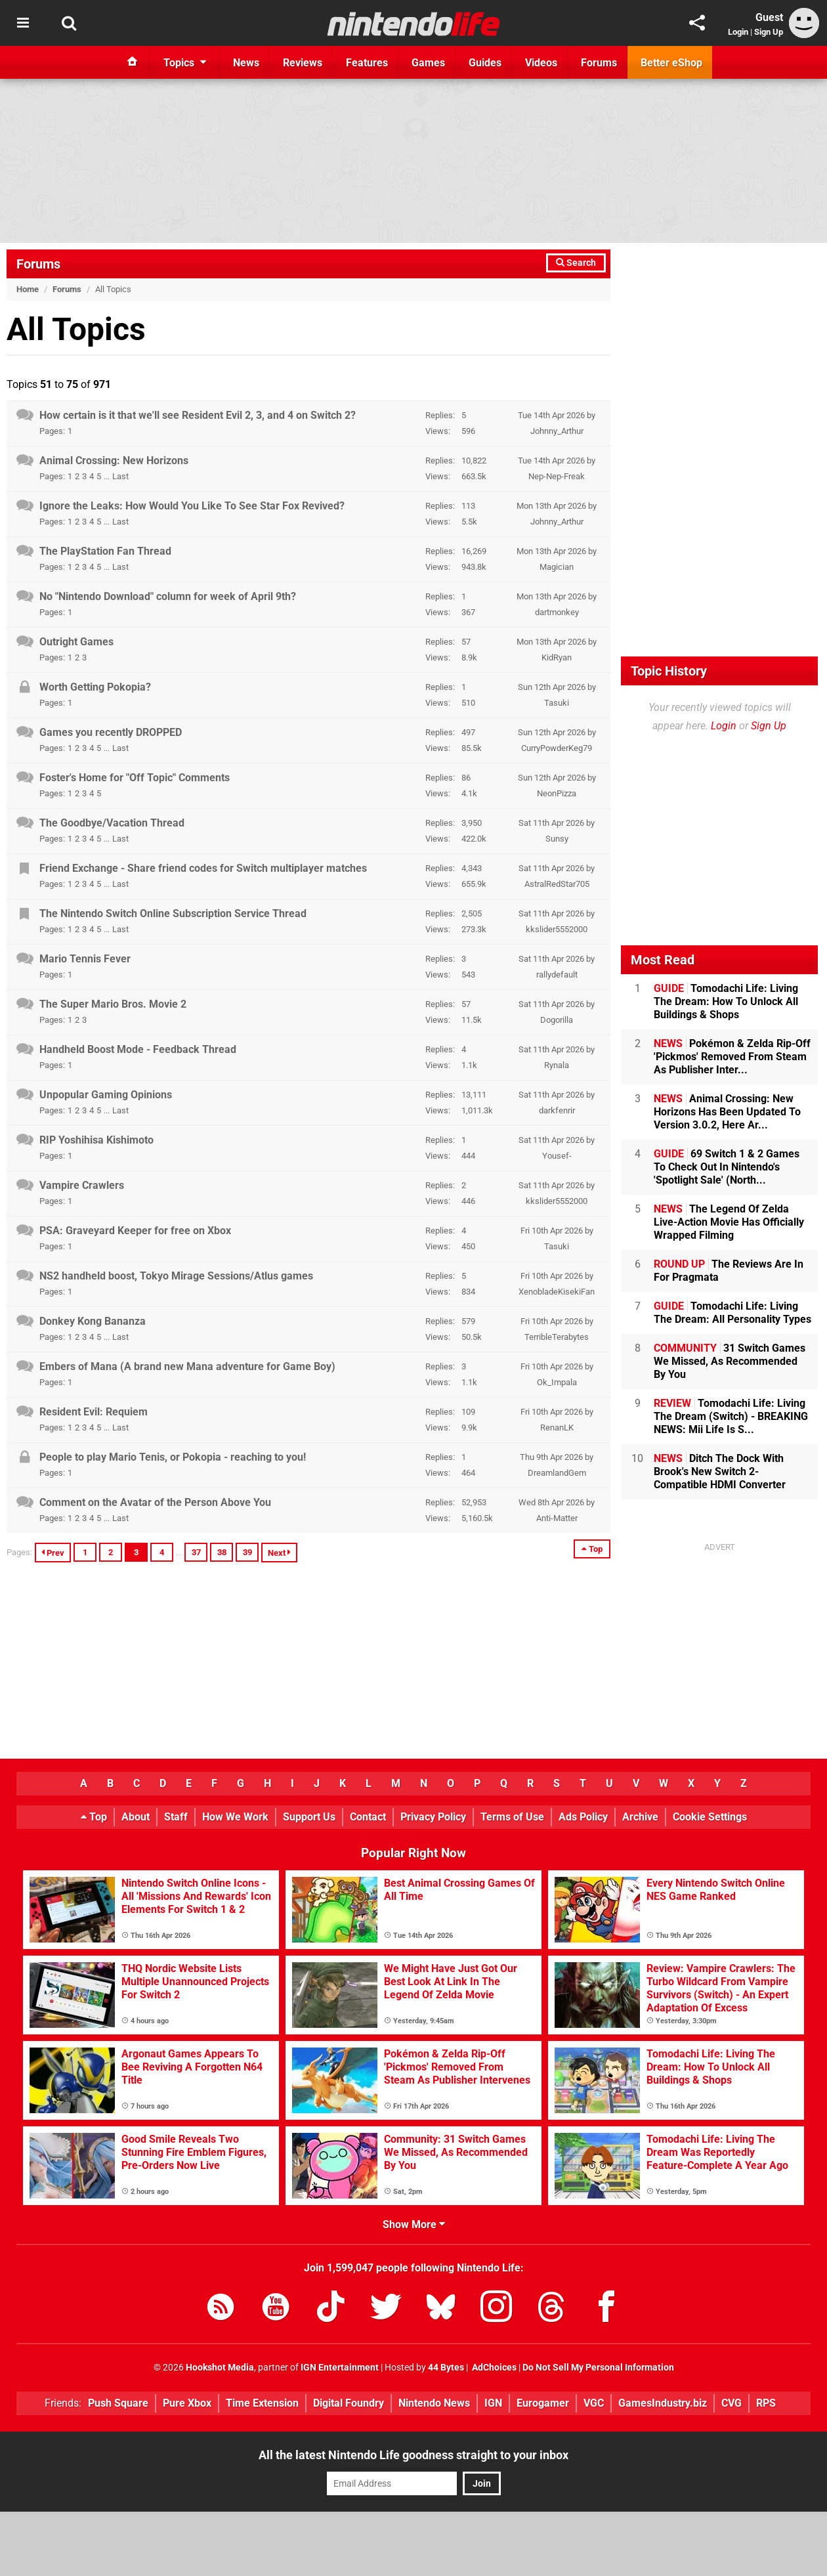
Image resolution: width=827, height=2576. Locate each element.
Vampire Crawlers (81, 1185)
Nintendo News (434, 2403)
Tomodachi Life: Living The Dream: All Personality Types (732, 1312)
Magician (557, 567)
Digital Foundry (348, 2403)
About (135, 1817)
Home (27, 289)
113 (468, 506)
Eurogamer (543, 2403)
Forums (38, 264)
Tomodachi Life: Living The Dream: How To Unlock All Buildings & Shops (726, 1001)
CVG (731, 2403)
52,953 (473, 1502)
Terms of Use (512, 1817)
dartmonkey (557, 612)
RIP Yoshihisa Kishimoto (96, 1140)
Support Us (309, 1817)
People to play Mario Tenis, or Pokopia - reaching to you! (172, 1457)
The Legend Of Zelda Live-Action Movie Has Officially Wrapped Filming (729, 1222)
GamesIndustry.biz (662, 2403)
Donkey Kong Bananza (92, 1321)
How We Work (235, 1817)
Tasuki (556, 703)
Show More (414, 2224)
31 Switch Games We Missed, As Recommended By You (729, 1361)
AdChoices (493, 2367)
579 (468, 1321)
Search (576, 262)
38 (221, 1552)
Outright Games (76, 641)
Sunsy (556, 839)
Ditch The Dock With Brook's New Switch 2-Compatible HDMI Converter (720, 1471)
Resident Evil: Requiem (93, 1412)
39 (247, 1552)
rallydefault (557, 974)
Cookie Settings (710, 1817)
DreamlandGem (557, 1473)
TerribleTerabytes (556, 1337)
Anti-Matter (557, 1518)
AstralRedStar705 (556, 884)
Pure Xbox (187, 2403)
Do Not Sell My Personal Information (598, 2367)
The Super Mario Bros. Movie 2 (112, 1004)
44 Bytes (446, 2367)
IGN (493, 2403)
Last (120, 476)
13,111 (473, 1095)
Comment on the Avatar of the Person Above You (155, 1502)
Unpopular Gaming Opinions (105, 1094)
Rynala (556, 1065)
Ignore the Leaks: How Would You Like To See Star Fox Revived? (192, 506)
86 (466, 778)
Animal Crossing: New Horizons (113, 460)
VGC (593, 2403)
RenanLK (557, 1427)
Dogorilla (556, 1020)
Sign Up (768, 32)
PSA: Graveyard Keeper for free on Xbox (135, 1230)
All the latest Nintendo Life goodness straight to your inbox (413, 2455)
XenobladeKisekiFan (557, 1292)
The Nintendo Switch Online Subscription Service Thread (173, 913)
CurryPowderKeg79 (556, 748)
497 (468, 732)
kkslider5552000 (556, 929)
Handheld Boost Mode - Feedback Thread (137, 1049)
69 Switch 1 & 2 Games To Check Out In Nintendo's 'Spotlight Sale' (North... (726, 1167)
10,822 (473, 460)
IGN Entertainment (340, 2367)
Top (592, 1549)
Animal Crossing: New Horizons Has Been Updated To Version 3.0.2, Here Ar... (727, 1111)
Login (738, 32)
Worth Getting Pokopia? (95, 687)
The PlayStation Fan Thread (105, 551)
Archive (640, 1817)
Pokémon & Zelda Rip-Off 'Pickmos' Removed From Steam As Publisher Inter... (732, 1056)
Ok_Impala (557, 1382)
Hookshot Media (220, 2367)
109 (468, 1412)
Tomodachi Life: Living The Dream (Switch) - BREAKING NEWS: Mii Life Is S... (731, 1416)
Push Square (118, 2403)
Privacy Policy (433, 1817)
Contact (368, 1817)
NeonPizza (556, 793)
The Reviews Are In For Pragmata (728, 1270)
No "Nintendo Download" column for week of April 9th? (167, 596)
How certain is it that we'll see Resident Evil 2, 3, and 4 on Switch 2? (197, 415)
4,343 (471, 868)
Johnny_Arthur (556, 431)
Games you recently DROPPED (110, 732)
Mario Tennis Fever (85, 959)
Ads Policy (583, 1817)
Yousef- (557, 1156)
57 (466, 642)
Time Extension (262, 2403)
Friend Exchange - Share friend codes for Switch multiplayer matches (203, 868)
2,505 (471, 913)
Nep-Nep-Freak (556, 476)
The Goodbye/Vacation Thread (111, 823)
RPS (766, 2403)
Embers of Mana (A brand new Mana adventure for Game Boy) (187, 1366)
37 (196, 1552)
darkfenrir (557, 1110)
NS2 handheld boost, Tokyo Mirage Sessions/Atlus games (176, 1276)
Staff (176, 1817)
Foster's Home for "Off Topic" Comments (134, 777)
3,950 (471, 823)
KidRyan (556, 657)
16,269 (473, 551)
